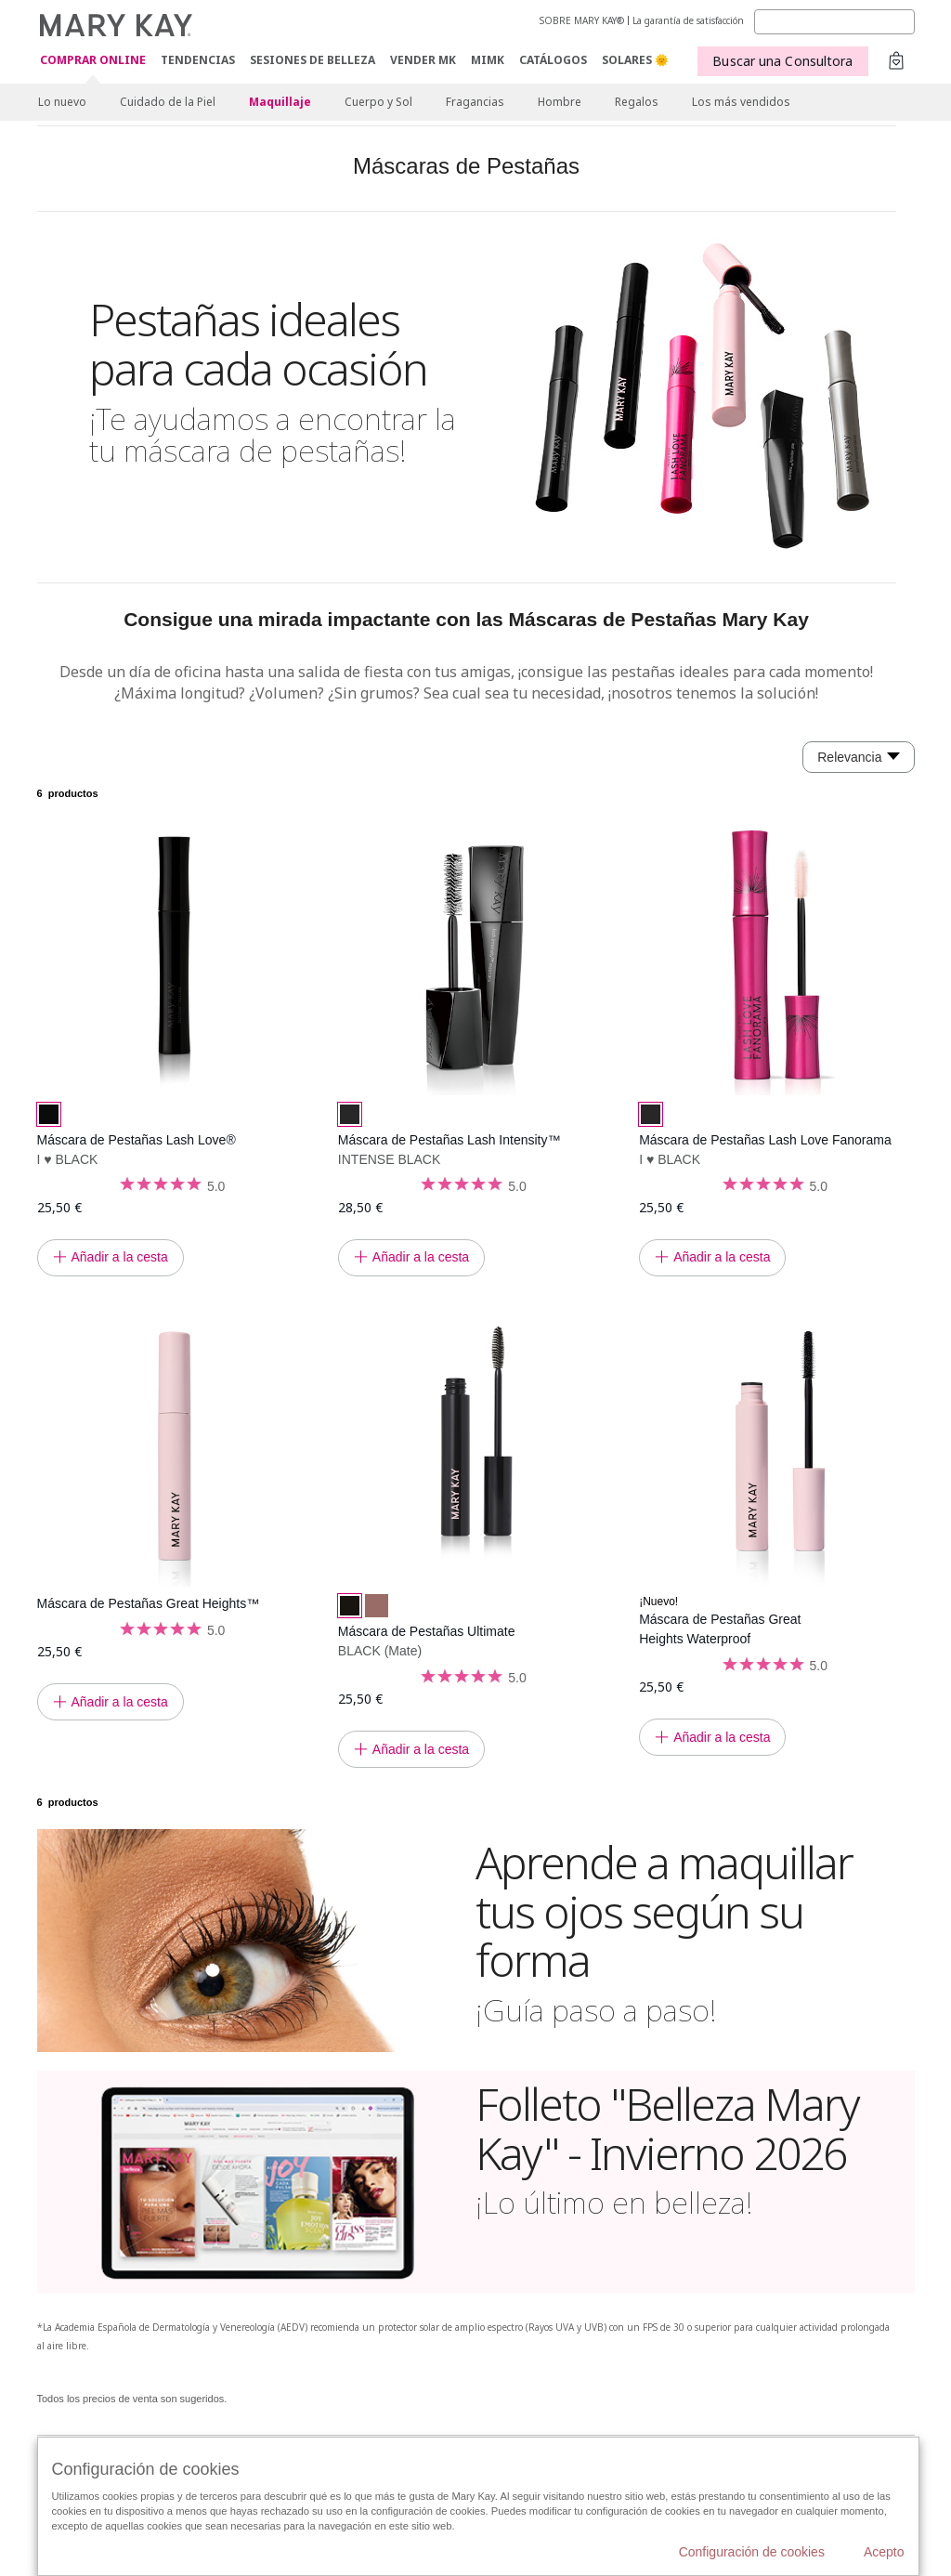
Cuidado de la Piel (167, 102)
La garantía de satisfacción (688, 20)
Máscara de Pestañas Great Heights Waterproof (720, 1629)
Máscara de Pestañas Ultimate (426, 1631)
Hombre (559, 102)
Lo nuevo (62, 102)
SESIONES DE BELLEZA (312, 60)
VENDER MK (423, 60)
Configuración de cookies (752, 2551)
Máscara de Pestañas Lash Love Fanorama (765, 1139)
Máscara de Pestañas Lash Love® (136, 1139)
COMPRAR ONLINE (93, 61)
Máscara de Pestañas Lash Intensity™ (449, 1139)
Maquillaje (280, 102)
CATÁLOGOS (553, 60)
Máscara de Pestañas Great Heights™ (148, 1603)
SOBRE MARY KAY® (582, 20)
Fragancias (475, 102)
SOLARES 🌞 (635, 60)
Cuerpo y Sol (378, 102)
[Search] (834, 21)
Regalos (636, 102)
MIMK (487, 60)
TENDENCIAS (198, 60)
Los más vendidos (741, 102)
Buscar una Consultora (782, 61)
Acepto (884, 2551)
